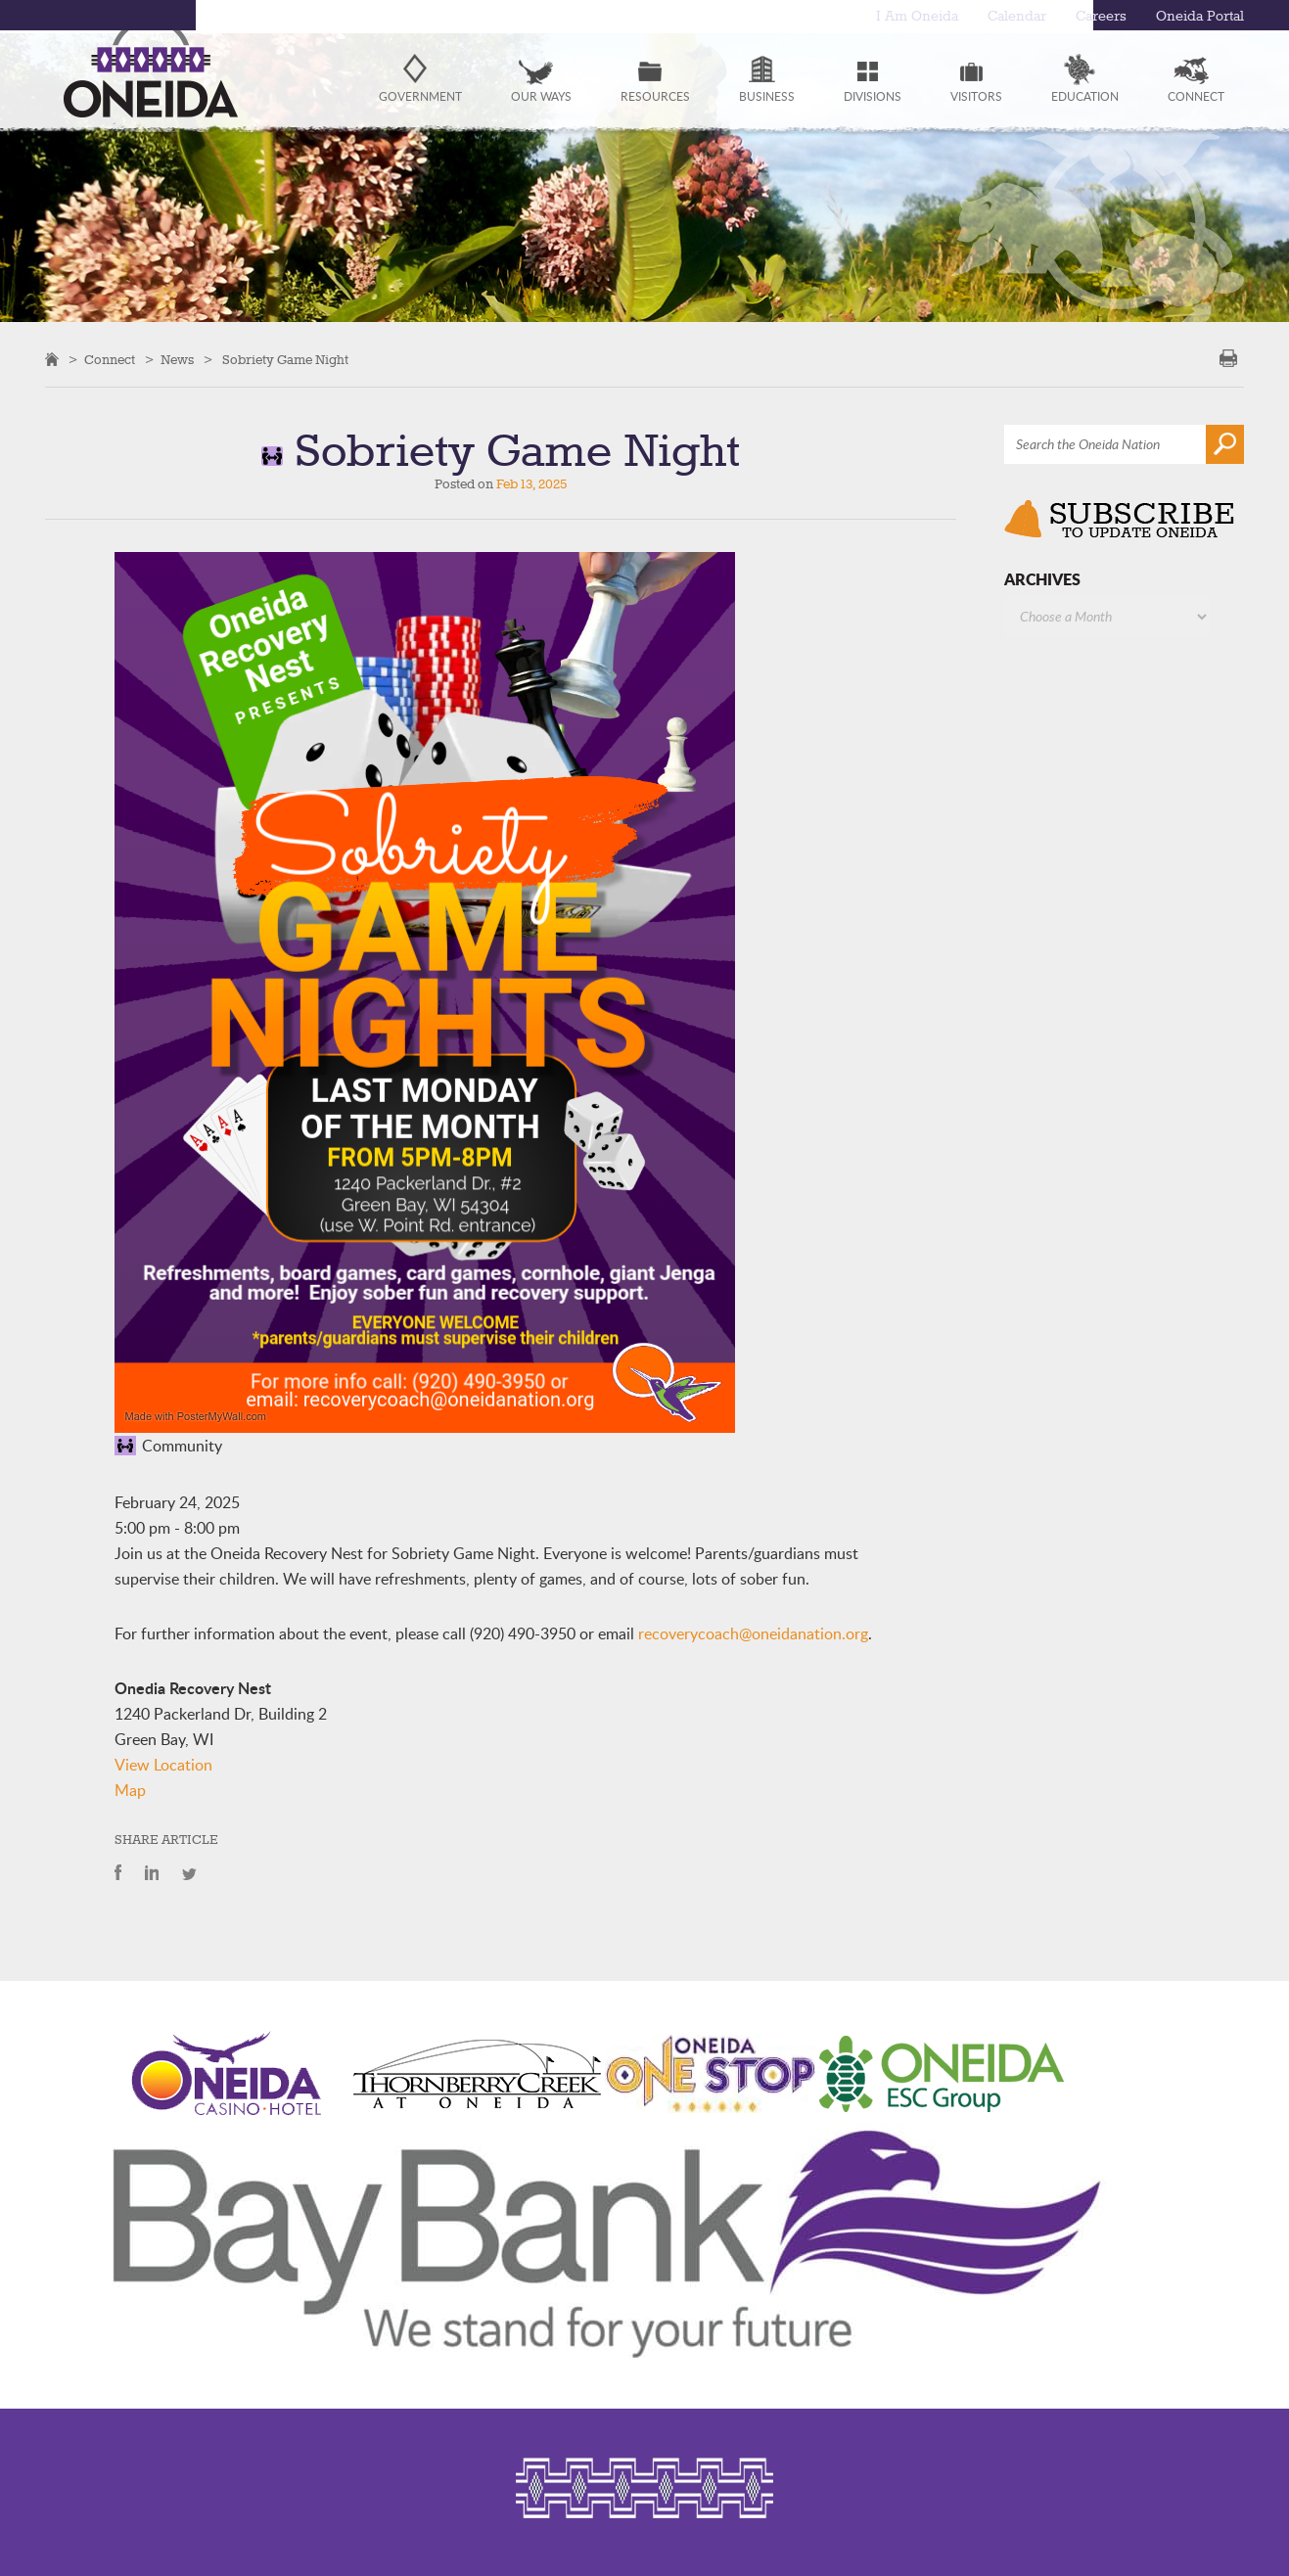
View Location (163, 1764)
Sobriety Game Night (285, 360)
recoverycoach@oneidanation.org (753, 1633)
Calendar (1017, 16)
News (177, 360)
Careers (1101, 16)
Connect (109, 360)
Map (130, 1790)
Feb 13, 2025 (531, 484)
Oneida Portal (1200, 16)
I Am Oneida (917, 16)
